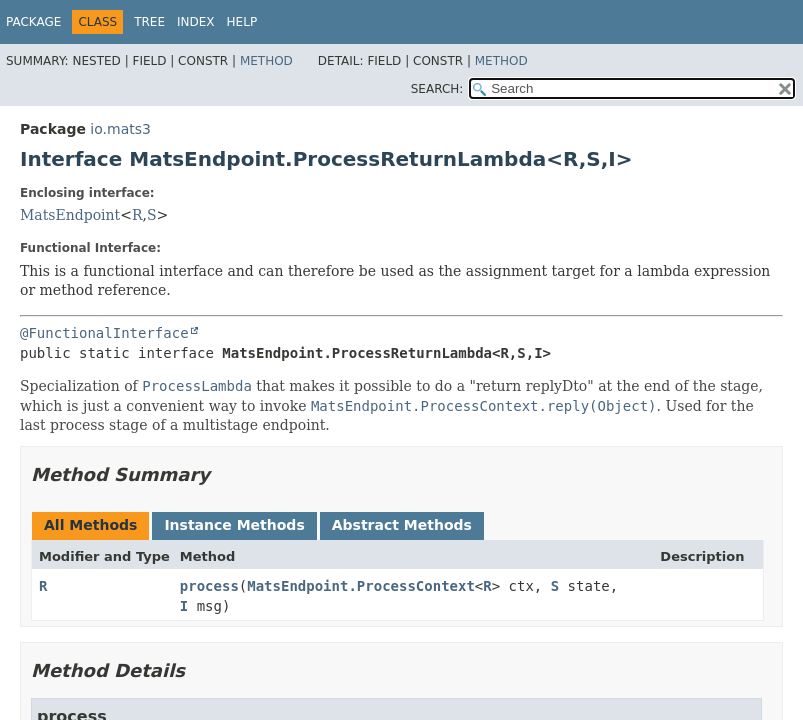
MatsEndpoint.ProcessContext (361, 586)
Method (266, 61)
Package (33, 22)
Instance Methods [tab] (234, 525)
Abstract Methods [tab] (402, 525)
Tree (149, 22)
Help (242, 22)
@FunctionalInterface (104, 333)
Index (196, 22)
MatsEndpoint (70, 215)
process (209, 586)
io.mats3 (120, 129)
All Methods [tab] (90, 525)
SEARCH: (437, 89)
